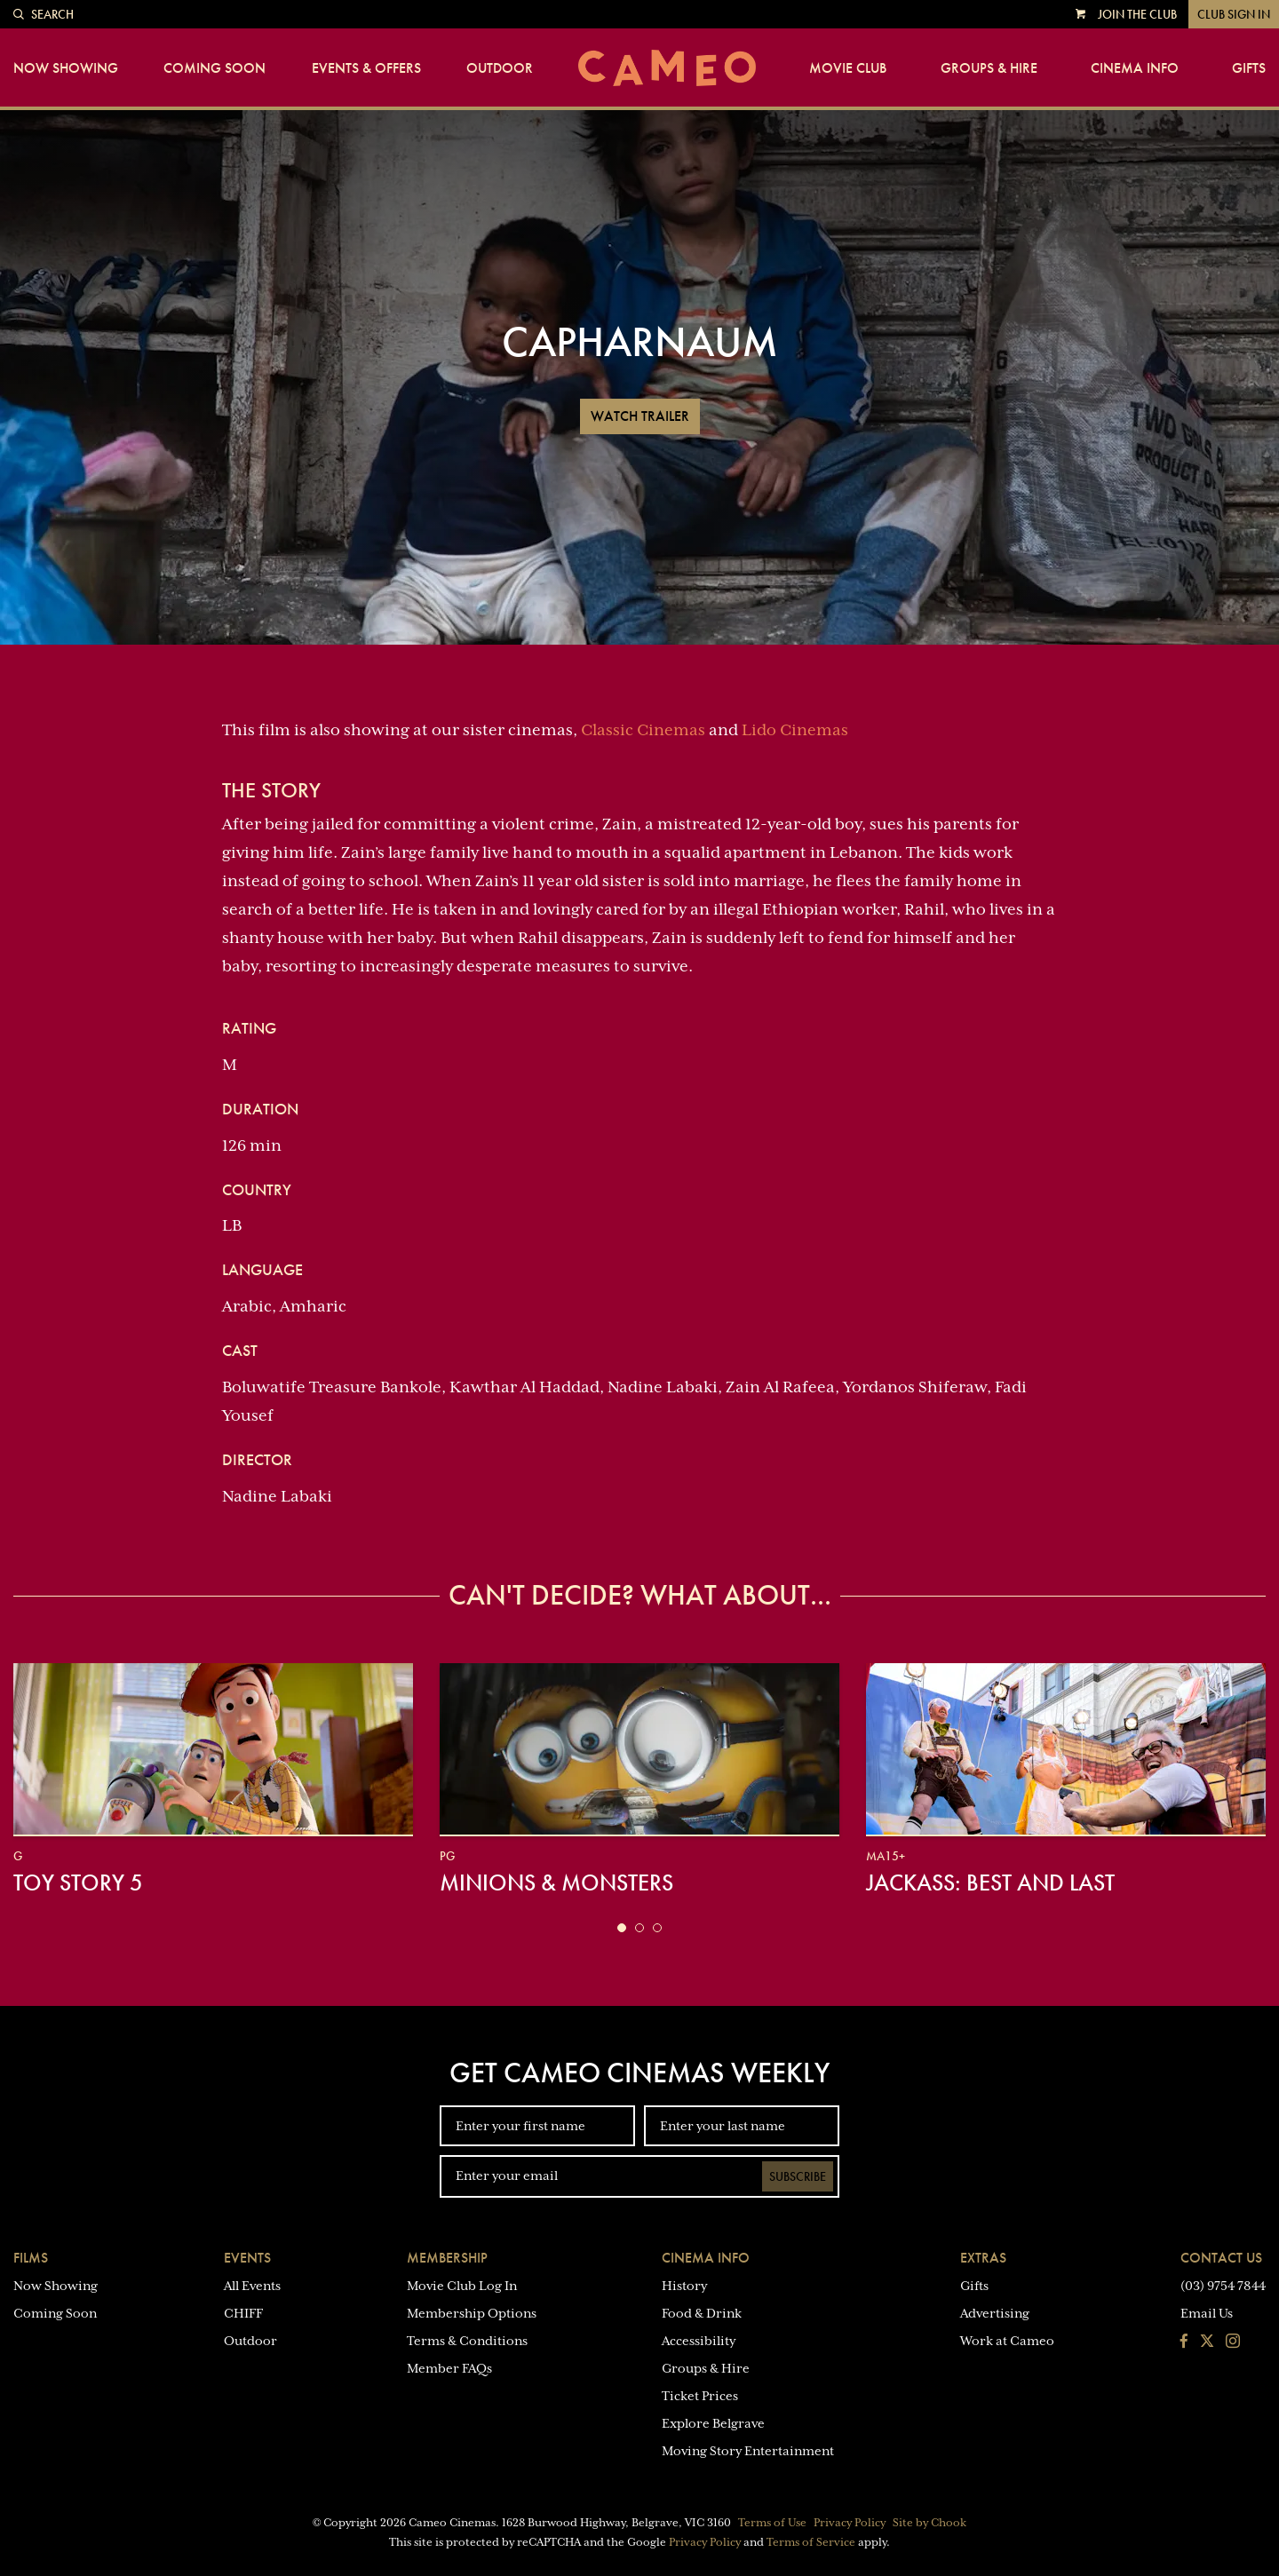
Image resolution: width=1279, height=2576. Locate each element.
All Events (252, 2286)
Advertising (994, 2313)
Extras (983, 2257)
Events (247, 2257)
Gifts (1249, 68)
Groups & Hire (989, 68)
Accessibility (698, 2341)
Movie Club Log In (462, 2286)
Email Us (1206, 2313)
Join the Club (1137, 14)
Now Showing (65, 68)
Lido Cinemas (795, 730)
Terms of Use (772, 2523)
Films (30, 2257)
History (684, 2286)
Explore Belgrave (713, 2423)
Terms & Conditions (467, 2341)
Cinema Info (1135, 68)
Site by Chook (929, 2523)
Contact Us (1221, 2257)
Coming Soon (214, 68)
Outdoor (499, 68)
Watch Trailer (640, 416)
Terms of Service (811, 2542)
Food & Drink (702, 2313)
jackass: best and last (990, 1882)
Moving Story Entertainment (748, 2451)
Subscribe (797, 2176)
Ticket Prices (700, 2396)
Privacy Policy (850, 2523)
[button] (621, 1927)
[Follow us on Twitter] (1207, 2342)
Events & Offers (366, 68)
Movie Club (847, 68)
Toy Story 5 (78, 1882)
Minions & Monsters (556, 1882)
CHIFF (243, 2313)
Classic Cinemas (643, 730)
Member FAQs (449, 2368)
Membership (447, 2257)
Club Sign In (1233, 14)
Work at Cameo (1007, 2341)
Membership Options (471, 2313)
